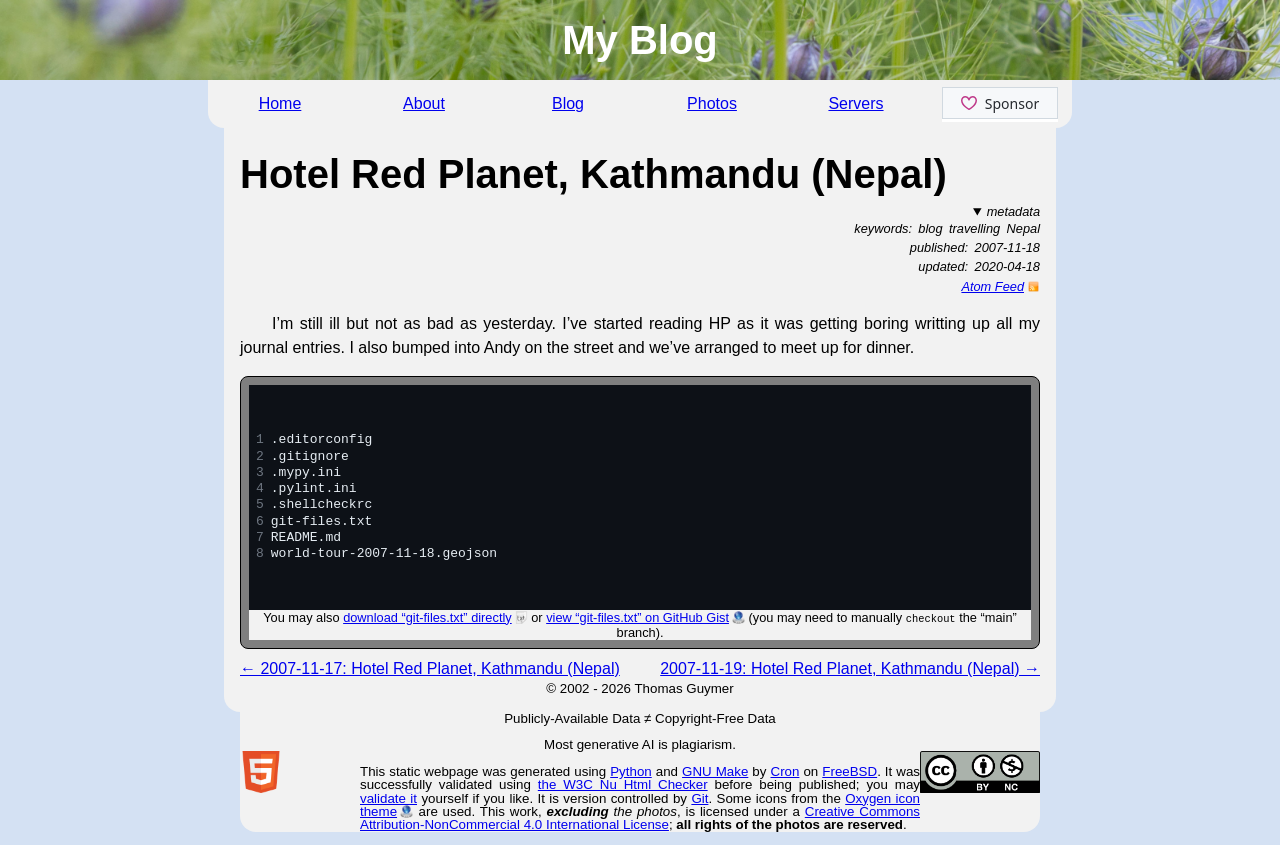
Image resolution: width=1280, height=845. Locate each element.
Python (631, 771)
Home (280, 103)
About (424, 103)
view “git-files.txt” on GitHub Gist (637, 617)
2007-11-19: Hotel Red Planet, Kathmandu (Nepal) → (850, 668)
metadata (1013, 211)
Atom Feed (992, 286)
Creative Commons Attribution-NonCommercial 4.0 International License (640, 818)
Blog (568, 103)
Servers (855, 103)
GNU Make (715, 771)
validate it (388, 798)
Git (699, 798)
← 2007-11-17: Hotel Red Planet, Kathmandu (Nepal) (430, 668)
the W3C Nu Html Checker (623, 784)
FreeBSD (849, 771)
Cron (785, 771)
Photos (712, 103)
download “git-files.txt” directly (427, 617)
